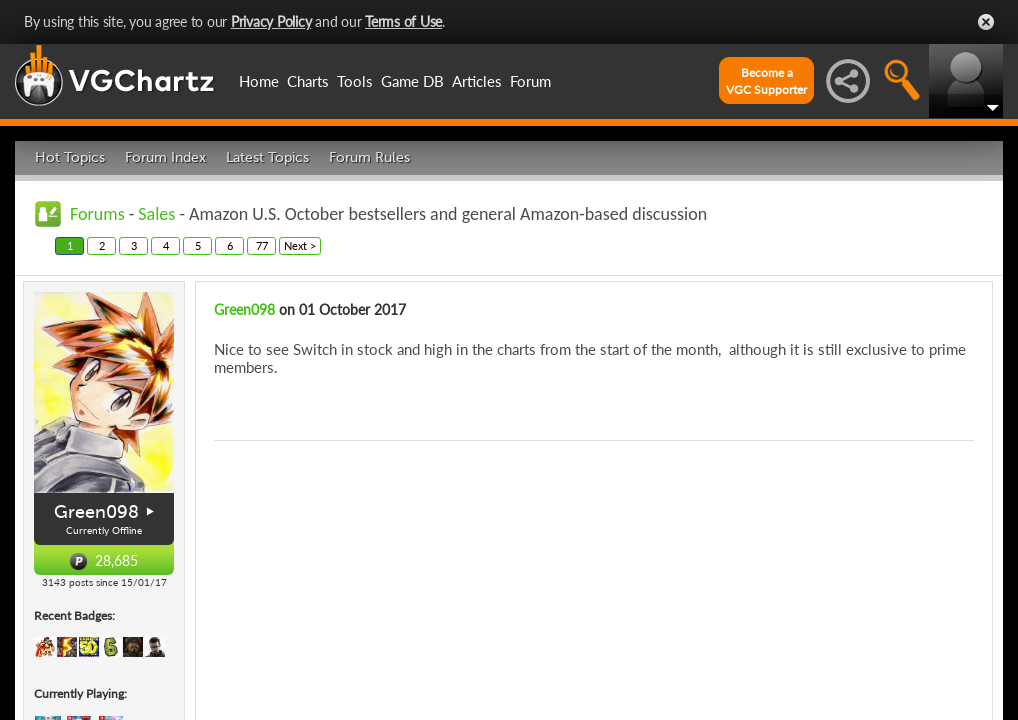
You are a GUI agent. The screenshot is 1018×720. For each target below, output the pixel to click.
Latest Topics (267, 157)
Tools (355, 81)
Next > (300, 245)
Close (986, 22)
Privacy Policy (271, 21)
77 (262, 245)
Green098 (96, 512)
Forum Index (165, 157)
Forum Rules (369, 157)
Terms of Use (403, 21)
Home (259, 81)
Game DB (412, 81)
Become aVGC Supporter (766, 81)
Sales (156, 214)
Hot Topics (70, 157)
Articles (477, 81)
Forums (97, 214)
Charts (308, 81)
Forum (530, 81)
